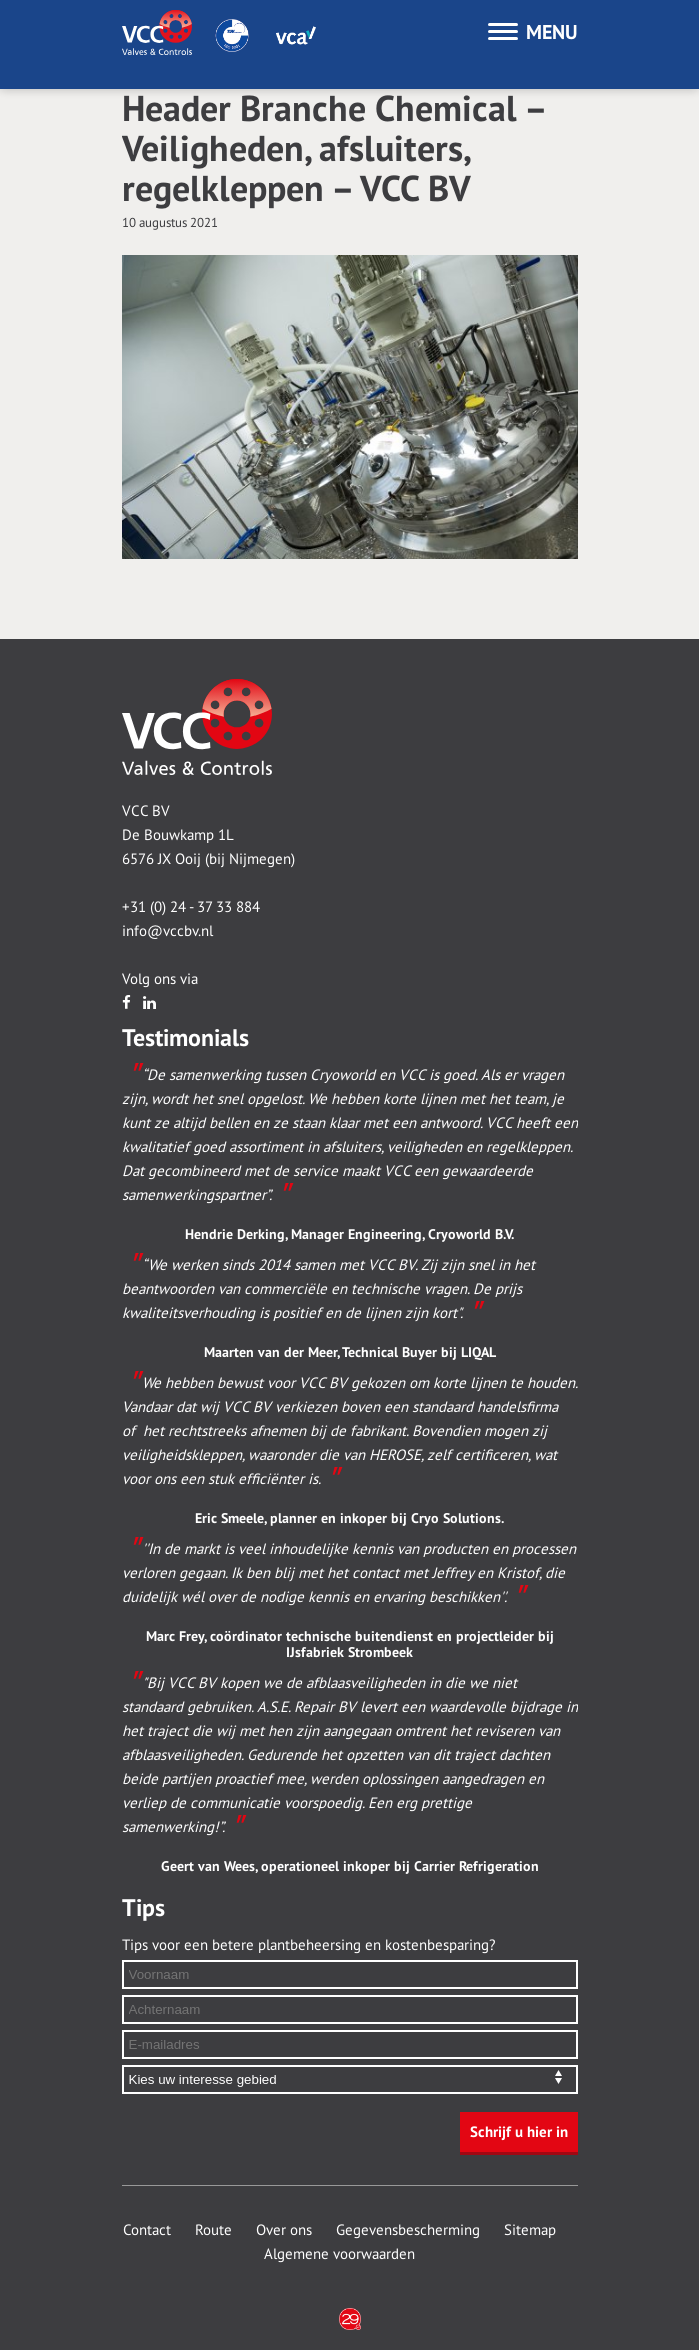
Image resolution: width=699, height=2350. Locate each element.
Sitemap (530, 2230)
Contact (147, 2230)
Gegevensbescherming (408, 2230)
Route (213, 2230)
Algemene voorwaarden (339, 2254)
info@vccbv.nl (167, 931)
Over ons (284, 2230)
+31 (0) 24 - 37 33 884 (191, 907)
